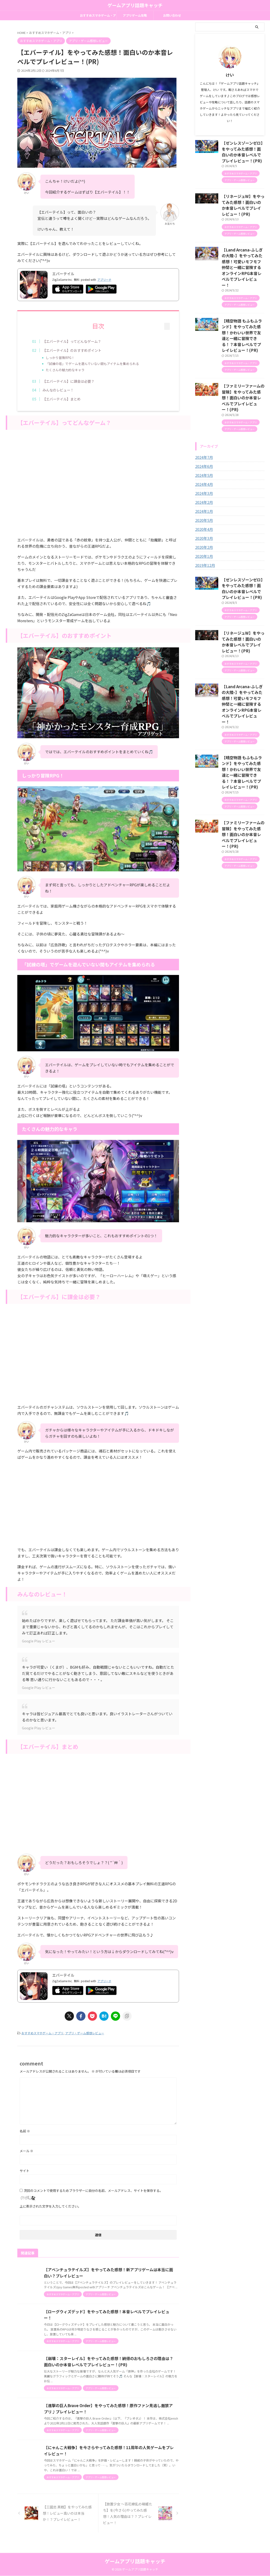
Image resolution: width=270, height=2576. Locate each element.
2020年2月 (203, 503)
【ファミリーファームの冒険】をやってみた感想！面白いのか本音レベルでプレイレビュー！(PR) (243, 358)
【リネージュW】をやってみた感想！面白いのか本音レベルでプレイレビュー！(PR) (243, 198)
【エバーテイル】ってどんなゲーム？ (71, 341)
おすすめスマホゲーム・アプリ (98, 16)
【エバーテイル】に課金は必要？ (68, 381)
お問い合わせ (172, 15)
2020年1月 (203, 512)
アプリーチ (104, 279)
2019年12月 (204, 521)
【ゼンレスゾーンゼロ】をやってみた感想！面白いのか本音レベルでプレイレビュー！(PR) (243, 150)
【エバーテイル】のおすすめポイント (71, 350)
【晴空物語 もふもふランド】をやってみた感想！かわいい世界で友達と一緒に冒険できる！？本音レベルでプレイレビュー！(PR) (243, 304)
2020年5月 (203, 476)
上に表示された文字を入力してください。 (50, 2205)
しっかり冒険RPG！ (60, 357)
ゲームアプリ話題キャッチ (135, 5)
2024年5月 (203, 431)
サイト (24, 2170)
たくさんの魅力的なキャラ (65, 370)
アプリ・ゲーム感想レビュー (84, 2033)
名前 (25, 2130)
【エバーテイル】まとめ (61, 398)
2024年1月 (203, 467)
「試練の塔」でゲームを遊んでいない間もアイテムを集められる (92, 363)
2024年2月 (203, 458)
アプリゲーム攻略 (135, 15)
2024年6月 (203, 422)
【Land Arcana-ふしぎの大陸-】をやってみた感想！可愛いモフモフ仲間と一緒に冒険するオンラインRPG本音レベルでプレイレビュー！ (243, 249)
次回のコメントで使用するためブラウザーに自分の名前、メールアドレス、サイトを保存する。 (93, 2190)
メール (26, 2150)
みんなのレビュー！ (58, 389)
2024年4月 (203, 440)
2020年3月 (203, 494)
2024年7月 (203, 413)
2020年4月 (203, 485)
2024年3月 (203, 449)
